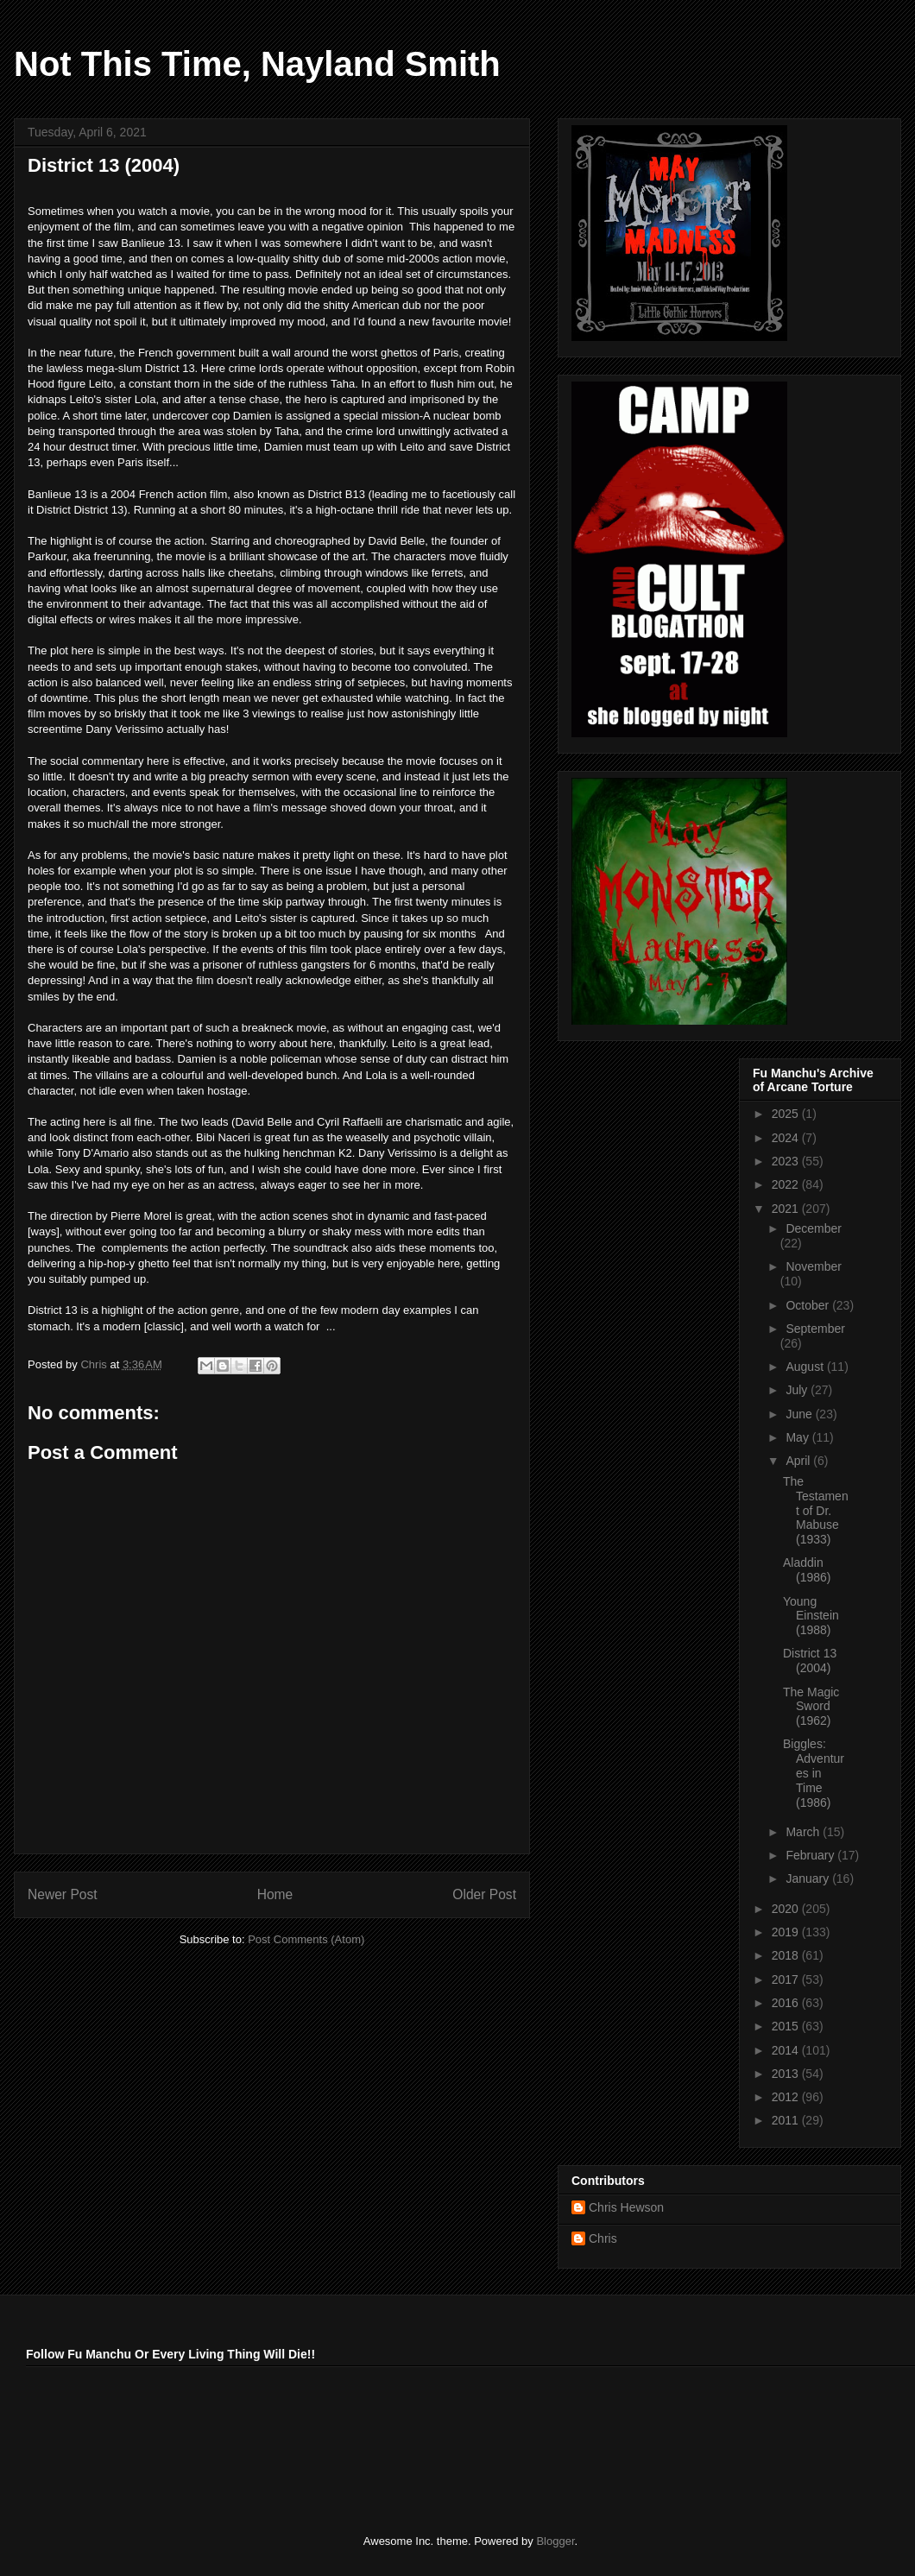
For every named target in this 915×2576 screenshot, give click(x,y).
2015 (787, 2026)
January (809, 1878)
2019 (787, 1932)
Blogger (555, 2541)
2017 (787, 1979)
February (811, 1855)
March (804, 1832)
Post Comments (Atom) (306, 1939)
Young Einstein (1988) (811, 1616)
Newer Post (63, 1894)
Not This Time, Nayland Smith (257, 64)
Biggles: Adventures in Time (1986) (813, 1773)
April (799, 1461)
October (809, 1305)
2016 (787, 2003)
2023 (787, 1161)
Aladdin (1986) (806, 1570)
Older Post (484, 1894)
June (800, 1414)
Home (275, 1894)
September (815, 1328)
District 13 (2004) (809, 1660)
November (814, 1266)
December (814, 1228)
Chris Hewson (626, 2207)
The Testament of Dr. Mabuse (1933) (816, 1510)
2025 (787, 1114)
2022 (787, 1184)
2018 (787, 1955)
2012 (787, 2097)
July (798, 1390)
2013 (787, 2073)
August (806, 1366)
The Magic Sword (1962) (811, 1706)
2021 (787, 1208)
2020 (787, 1909)
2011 (787, 2120)
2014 (787, 2050)
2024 (787, 1138)
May (798, 1437)
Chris (603, 2238)
